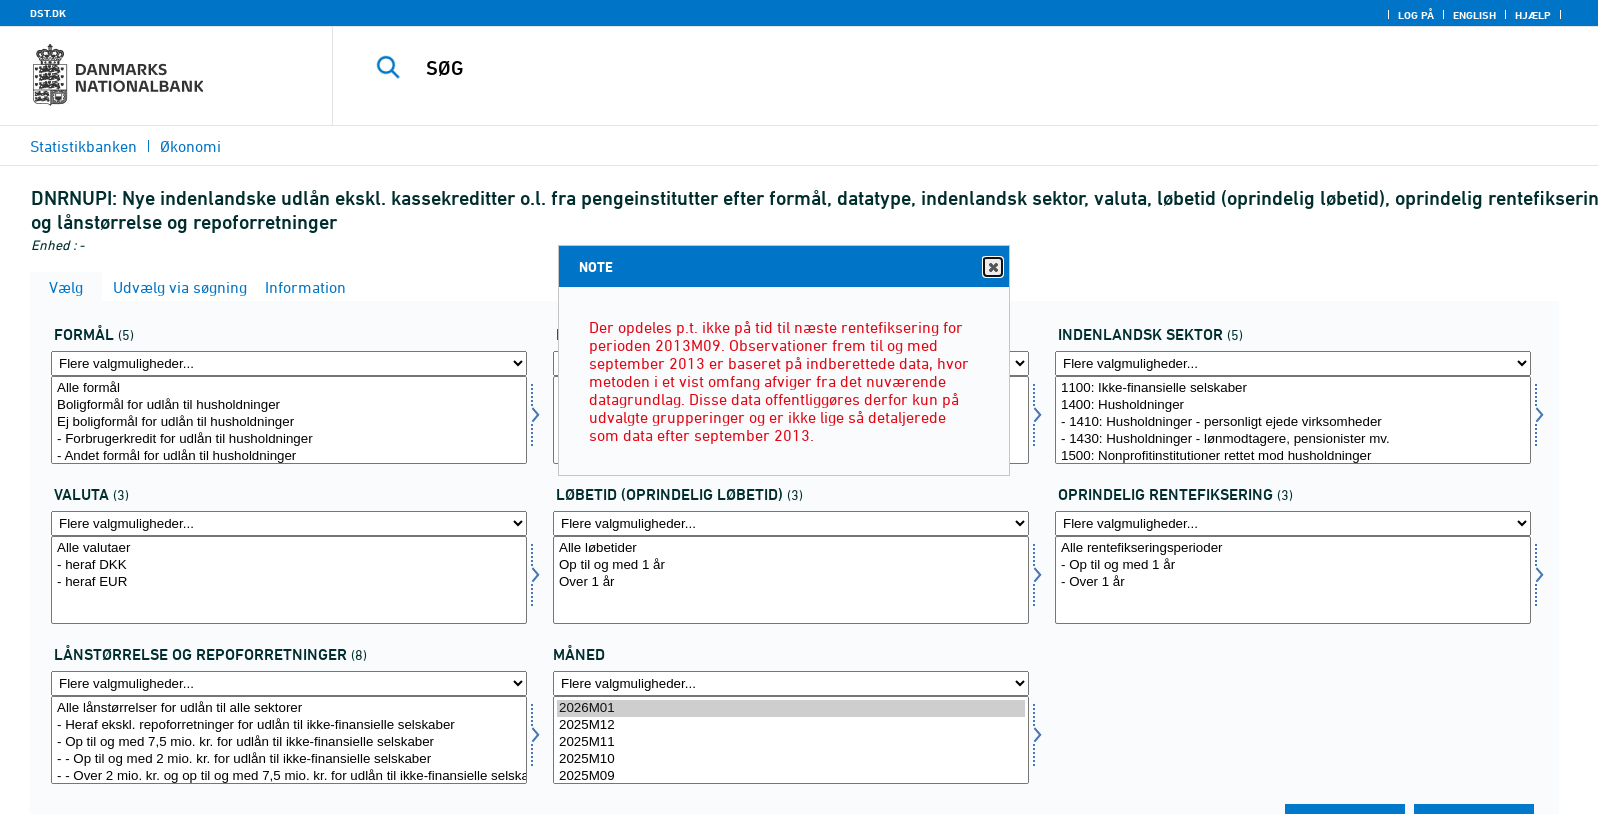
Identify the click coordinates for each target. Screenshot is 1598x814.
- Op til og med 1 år (1293, 565)
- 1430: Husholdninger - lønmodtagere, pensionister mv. (1293, 439)
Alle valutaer (289, 548)
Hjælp (1533, 15)
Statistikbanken (83, 146)
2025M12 (791, 725)
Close (992, 267)
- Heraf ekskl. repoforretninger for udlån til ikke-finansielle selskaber (289, 725)
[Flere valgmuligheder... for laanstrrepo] (289, 683)
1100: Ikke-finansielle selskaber (1293, 388)
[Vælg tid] (791, 740)
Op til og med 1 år (791, 565)
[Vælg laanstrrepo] (289, 740)
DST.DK (48, 13)
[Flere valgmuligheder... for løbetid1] (791, 523)
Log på (1416, 15)
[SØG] (917, 68)
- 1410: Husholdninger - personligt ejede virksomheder (1293, 422)
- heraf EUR (289, 582)
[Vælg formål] (289, 420)
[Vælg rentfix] (1293, 580)
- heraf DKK (289, 565)
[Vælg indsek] (1293, 420)
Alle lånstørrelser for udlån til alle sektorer (289, 708)
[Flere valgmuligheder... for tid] (791, 683)
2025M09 (791, 776)
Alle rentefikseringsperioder (1293, 548)
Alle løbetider (791, 548)
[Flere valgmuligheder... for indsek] (1293, 363)
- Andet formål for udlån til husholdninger (289, 456)
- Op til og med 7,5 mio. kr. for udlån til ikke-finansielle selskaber (289, 742)
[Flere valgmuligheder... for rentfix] (1293, 523)
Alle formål (289, 388)
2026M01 (791, 708)
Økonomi (190, 146)
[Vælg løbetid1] (791, 580)
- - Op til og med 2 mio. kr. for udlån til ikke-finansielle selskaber (289, 759)
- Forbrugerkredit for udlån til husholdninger (289, 439)
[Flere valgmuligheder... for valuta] (289, 523)
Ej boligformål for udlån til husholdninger (289, 422)
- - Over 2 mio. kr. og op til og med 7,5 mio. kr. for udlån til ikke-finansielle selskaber (289, 776)
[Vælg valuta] (289, 580)
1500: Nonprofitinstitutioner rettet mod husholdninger (1293, 456)
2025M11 (791, 742)
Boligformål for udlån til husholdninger (289, 405)
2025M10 (791, 759)
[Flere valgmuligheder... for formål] (289, 363)
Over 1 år (791, 582)
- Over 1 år (1293, 582)
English (1474, 15)
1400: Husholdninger (1293, 405)
